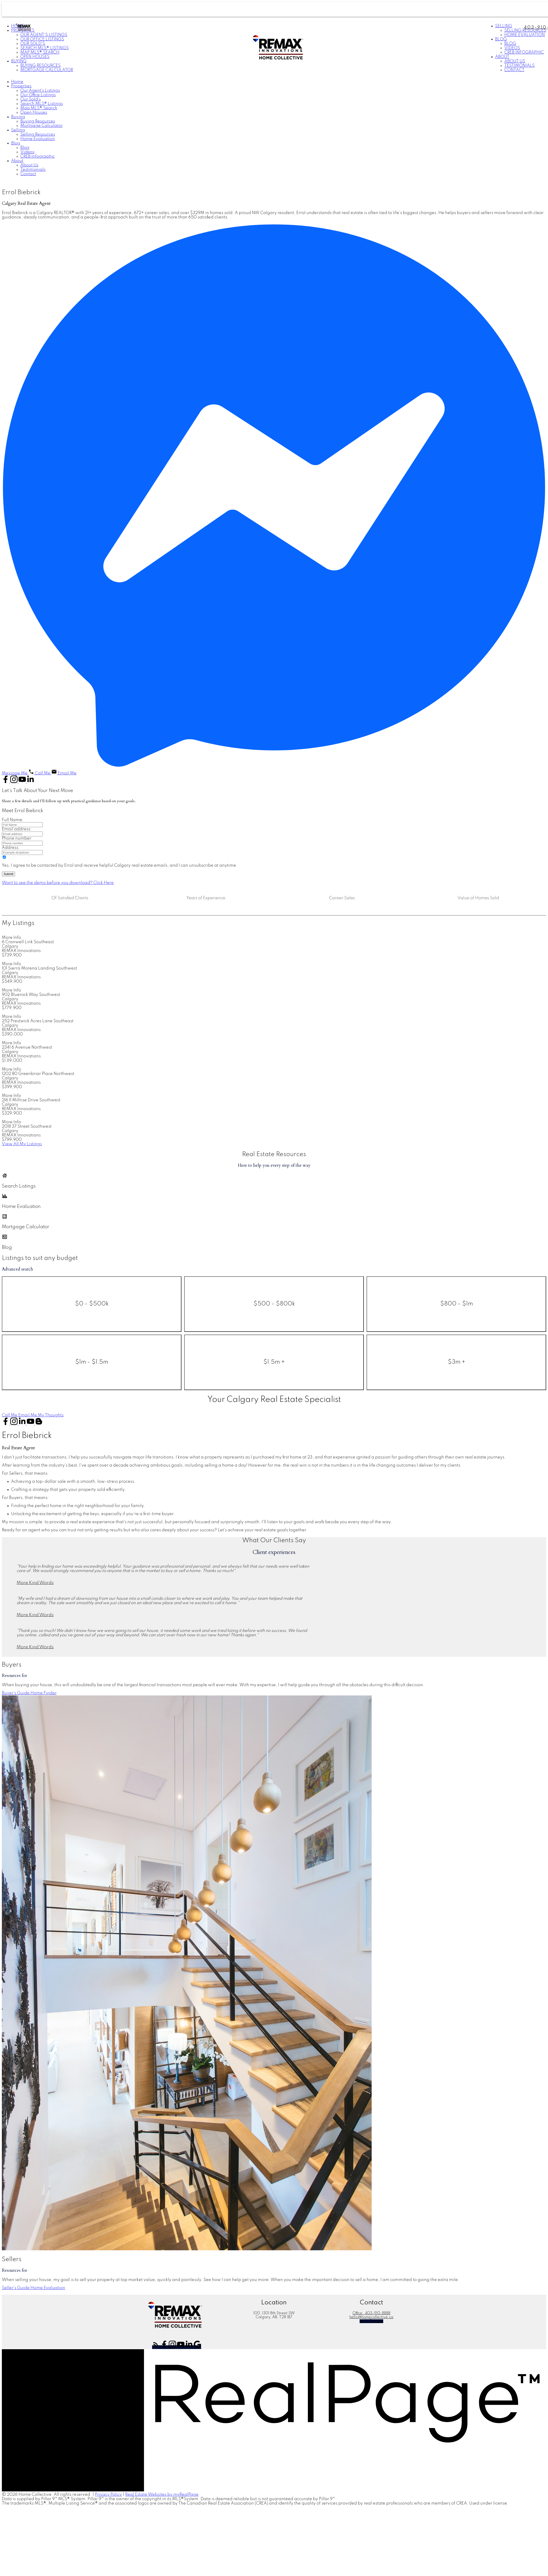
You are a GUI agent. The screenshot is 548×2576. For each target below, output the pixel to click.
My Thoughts (51, 1415)
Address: (11, 848)
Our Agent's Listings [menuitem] (43, 35)
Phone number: (17, 838)
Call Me (42, 773)
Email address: (17, 829)
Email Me (67, 773)
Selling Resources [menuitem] (37, 134)
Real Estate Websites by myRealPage (162, 2495)
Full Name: (13, 820)
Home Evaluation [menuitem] (37, 139)
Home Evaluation (48, 2288)
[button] (39, 773)
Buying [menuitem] (19, 61)
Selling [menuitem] (18, 130)
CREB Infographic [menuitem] (37, 156)
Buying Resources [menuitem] (40, 66)
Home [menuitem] (17, 82)
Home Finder (44, 1693)
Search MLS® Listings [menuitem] (44, 48)
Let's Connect (371, 2321)
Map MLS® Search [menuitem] (39, 52)
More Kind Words (35, 1583)
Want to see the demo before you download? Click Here (58, 883)
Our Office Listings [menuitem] (42, 39)
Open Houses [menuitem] (34, 57)
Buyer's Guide (16, 1693)
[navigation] (274, 128)
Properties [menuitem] (21, 86)
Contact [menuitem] (514, 70)
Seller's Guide (16, 2288)
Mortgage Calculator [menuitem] (46, 70)
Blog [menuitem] (501, 39)
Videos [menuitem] (512, 48)
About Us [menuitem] (514, 61)
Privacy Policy (108, 2495)
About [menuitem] (502, 57)
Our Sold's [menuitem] (32, 44)
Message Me (15, 773)
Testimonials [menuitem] (519, 66)
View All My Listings (22, 1144)
